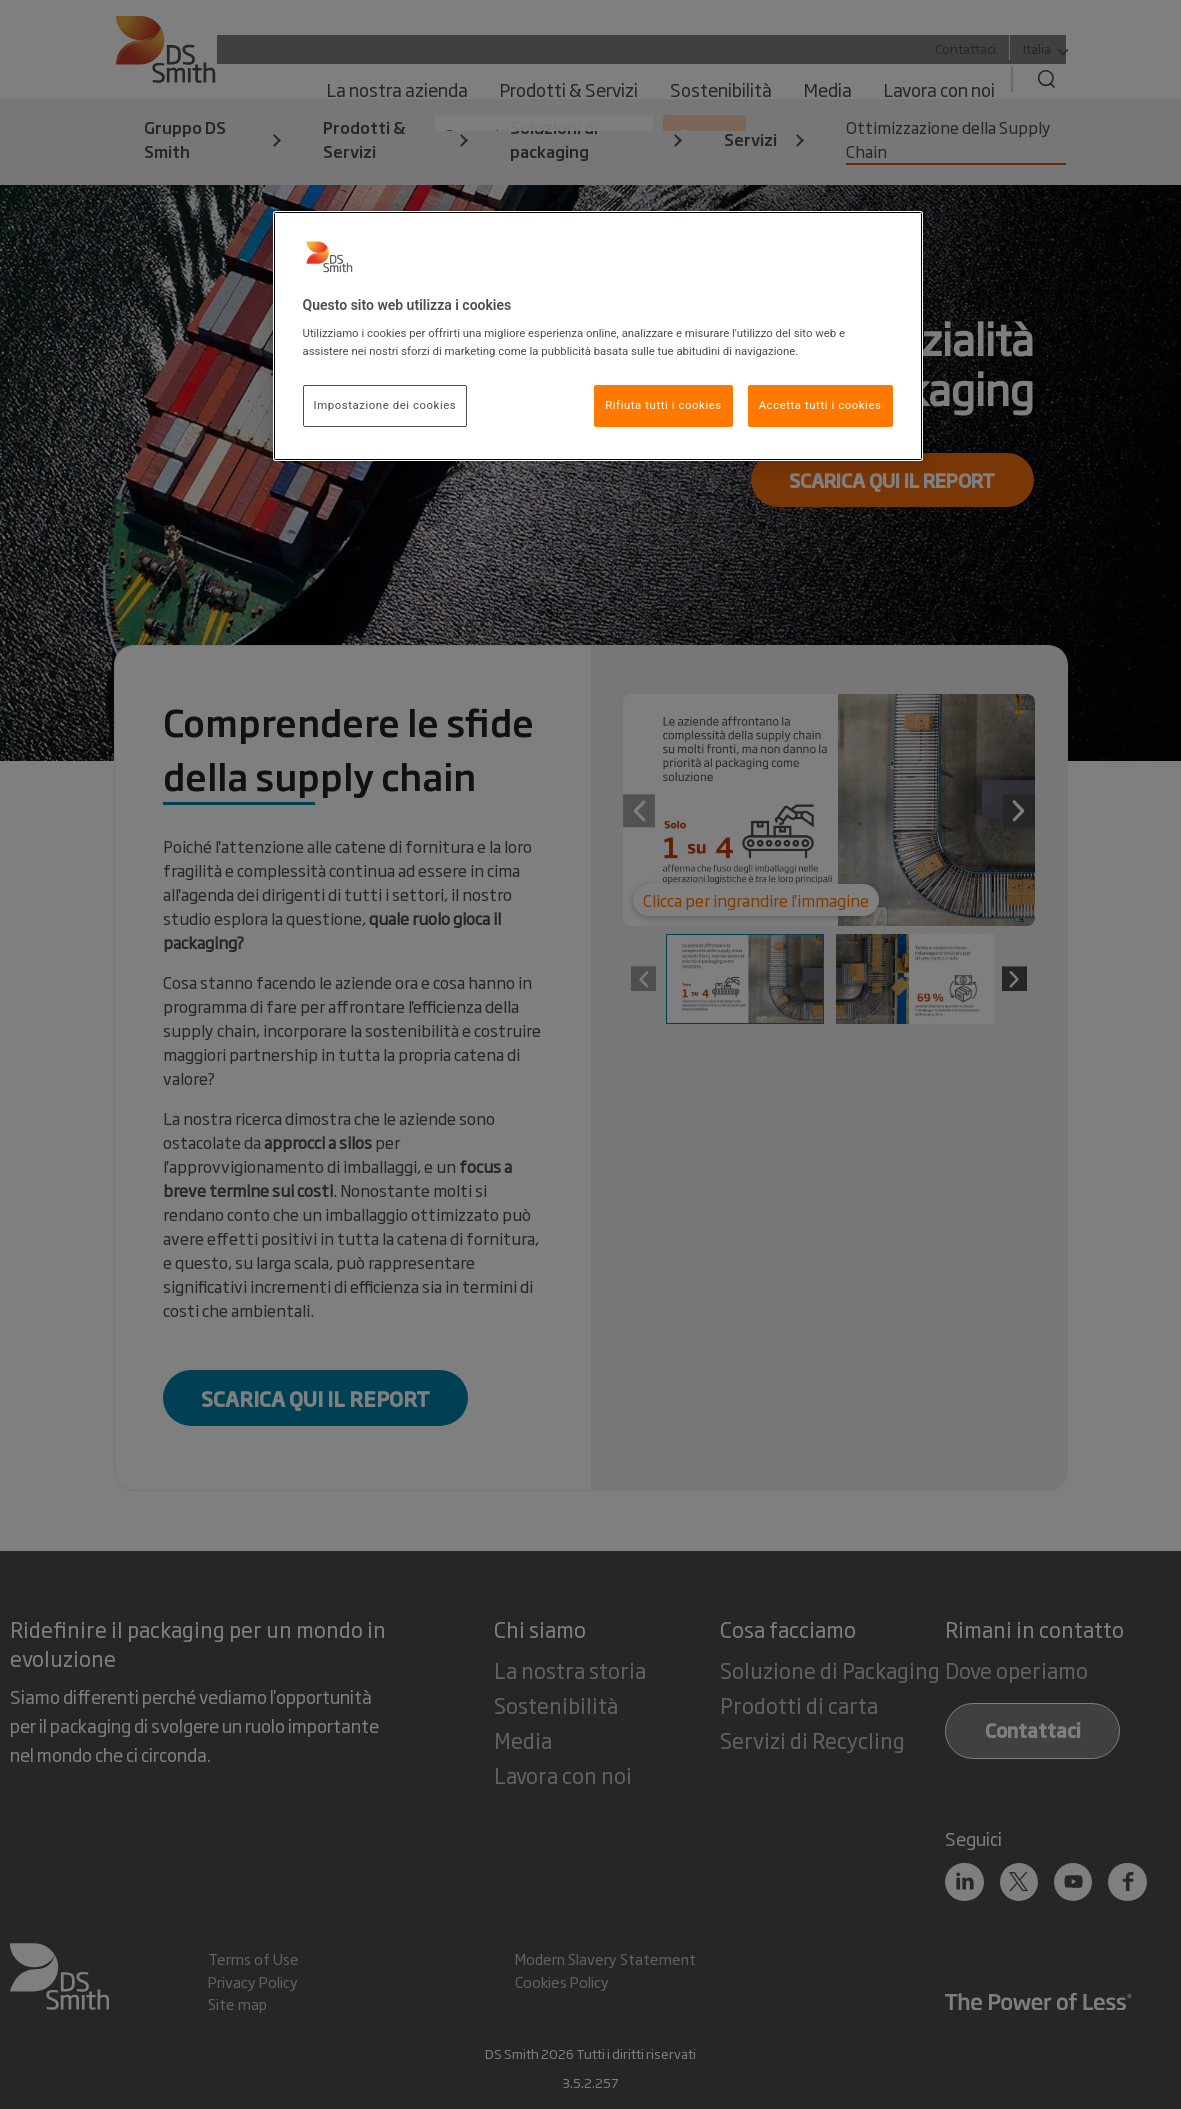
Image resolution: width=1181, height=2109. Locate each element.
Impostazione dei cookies (385, 405)
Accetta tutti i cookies (820, 405)
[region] (598, 336)
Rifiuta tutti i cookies (663, 405)
